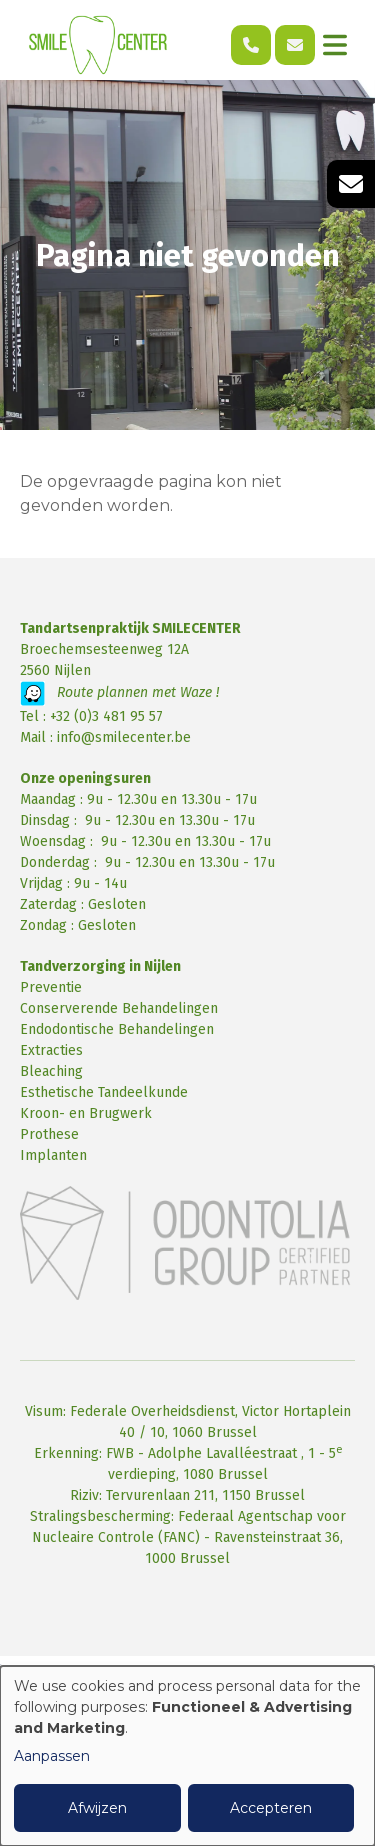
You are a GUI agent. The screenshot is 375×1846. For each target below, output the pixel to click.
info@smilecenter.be (124, 737)
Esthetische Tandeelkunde (104, 1092)
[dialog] (187, 1756)
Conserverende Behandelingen (119, 1008)
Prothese (49, 1134)
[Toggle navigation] (335, 45)
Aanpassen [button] (52, 1756)
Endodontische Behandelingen (117, 1029)
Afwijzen (97, 1808)
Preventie (51, 987)
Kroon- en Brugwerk (86, 1113)
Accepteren (271, 1808)
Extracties (51, 1050)
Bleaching (51, 1071)
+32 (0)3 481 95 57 (106, 716)
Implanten (53, 1155)
